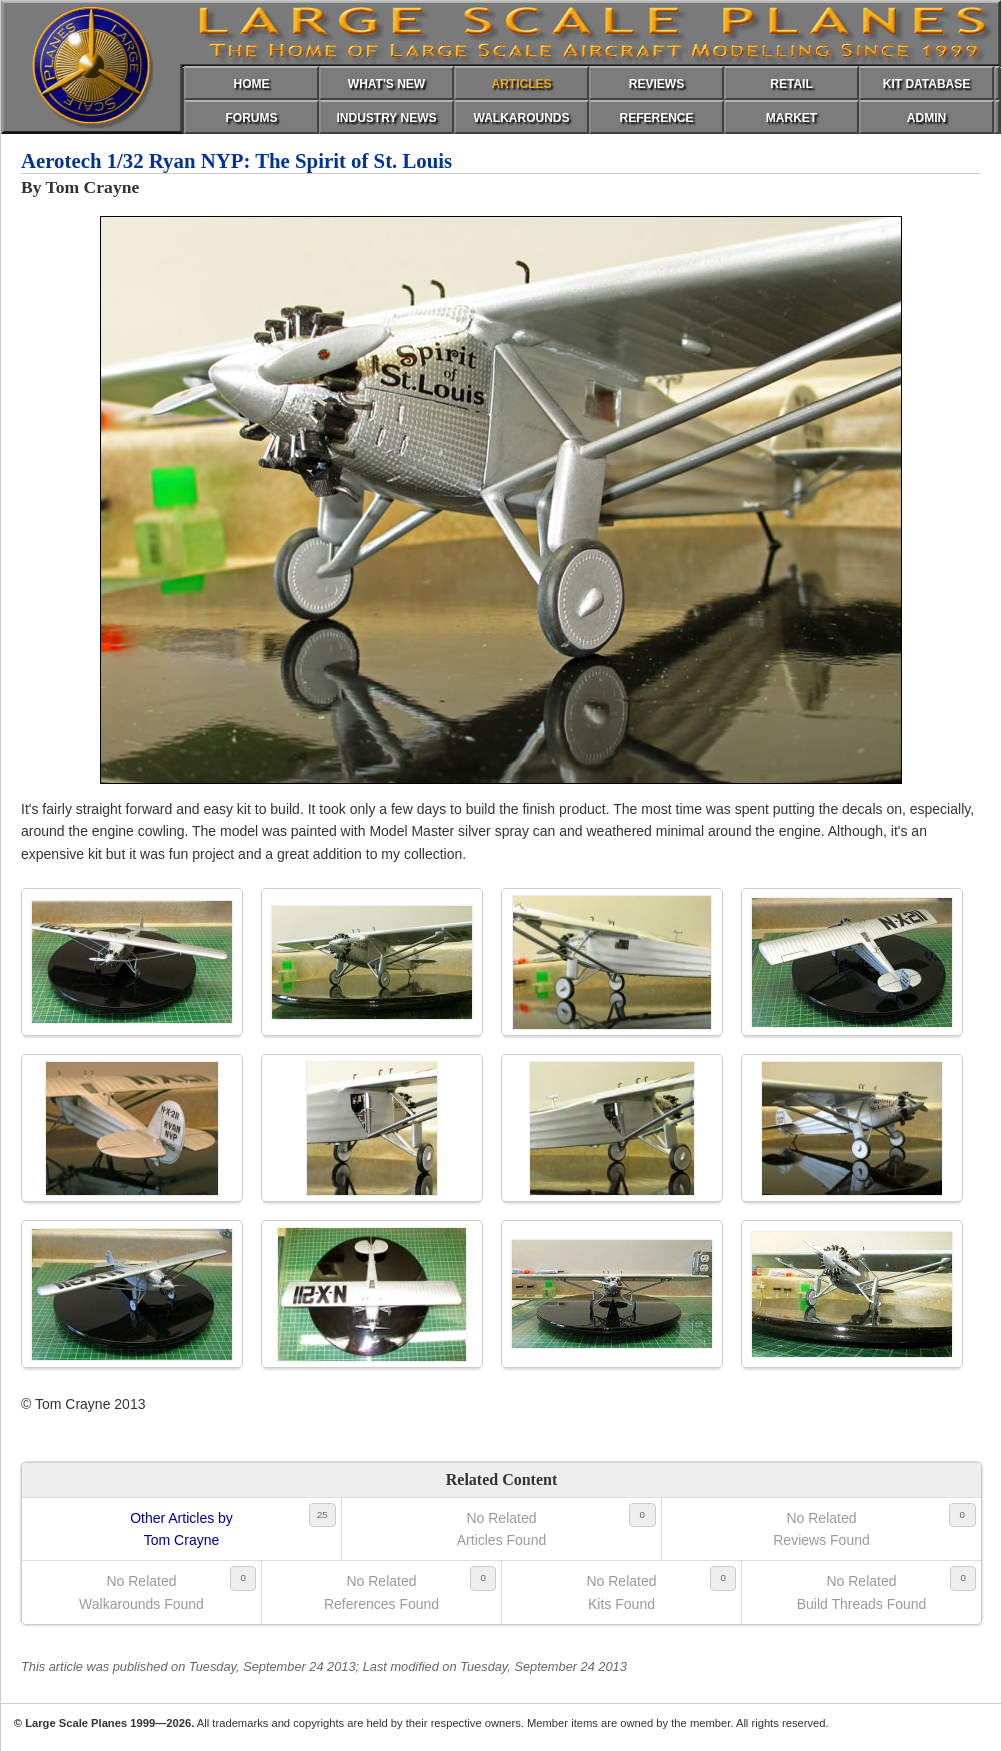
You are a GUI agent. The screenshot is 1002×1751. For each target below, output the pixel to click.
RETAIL (791, 84)
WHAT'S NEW (386, 84)
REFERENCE (656, 118)
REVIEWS (656, 84)
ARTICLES (522, 84)
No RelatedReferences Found (381, 1592)
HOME (252, 84)
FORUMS (252, 118)
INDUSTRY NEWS (386, 118)
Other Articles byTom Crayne (181, 1529)
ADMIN (926, 118)
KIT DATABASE (927, 84)
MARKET (791, 118)
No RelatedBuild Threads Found (862, 1592)
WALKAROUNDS (522, 118)
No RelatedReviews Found (821, 1529)
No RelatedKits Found (621, 1592)
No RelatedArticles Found (501, 1529)
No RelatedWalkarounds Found (141, 1592)
